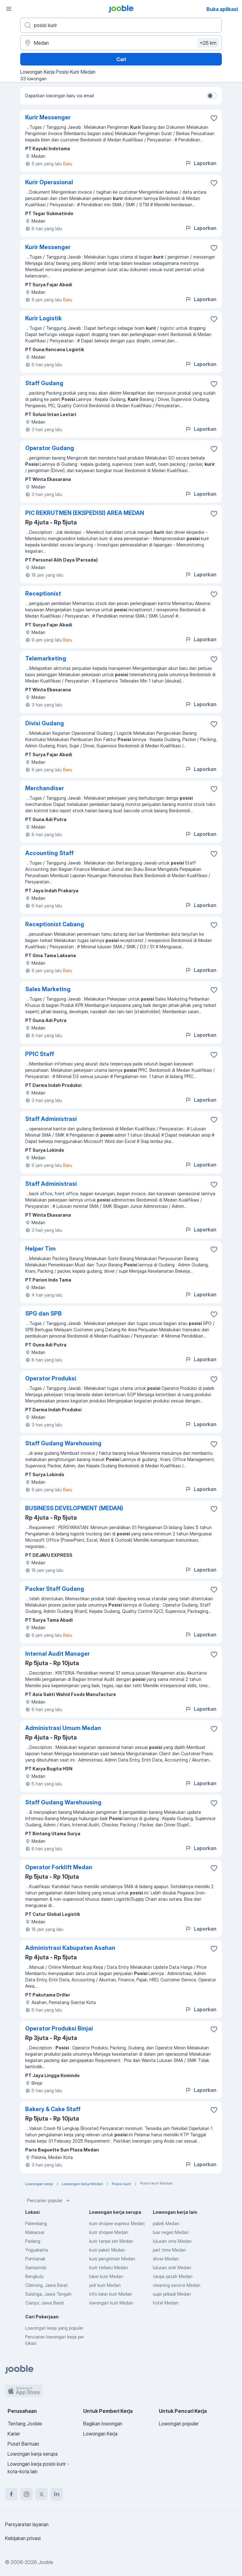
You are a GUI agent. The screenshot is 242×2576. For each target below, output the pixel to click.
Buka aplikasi (222, 9)
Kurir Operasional (49, 182)
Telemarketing (45, 658)
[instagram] (26, 2494)
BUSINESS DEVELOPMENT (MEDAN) (74, 1508)
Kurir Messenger (48, 117)
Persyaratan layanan (27, 2524)
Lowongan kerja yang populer (54, 2328)
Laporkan (200, 163)
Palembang (36, 2223)
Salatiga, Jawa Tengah (48, 2294)
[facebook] (11, 2494)
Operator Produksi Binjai (59, 2028)
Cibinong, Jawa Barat (46, 2285)
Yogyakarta (36, 2250)
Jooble (45, 2562)
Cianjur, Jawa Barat (44, 2302)
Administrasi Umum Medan (63, 1728)
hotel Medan (165, 2302)
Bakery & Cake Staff (53, 2109)
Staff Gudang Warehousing (63, 1443)
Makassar (34, 2232)
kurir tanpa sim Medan (111, 2241)
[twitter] (41, 2494)
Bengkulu (34, 2276)
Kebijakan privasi (23, 2538)
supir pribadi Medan (172, 2294)
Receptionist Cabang (54, 924)
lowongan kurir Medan (111, 2302)
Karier (14, 2433)
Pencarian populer (49, 2200)
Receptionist (43, 593)
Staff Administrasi (51, 1119)
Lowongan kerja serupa (33, 2454)
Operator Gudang (49, 448)
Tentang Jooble (25, 2423)
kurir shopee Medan (108, 2232)
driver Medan (166, 2258)
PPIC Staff (39, 1054)
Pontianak (35, 2258)
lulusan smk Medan (172, 2267)
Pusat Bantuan (23, 2444)
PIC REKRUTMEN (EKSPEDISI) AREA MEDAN (84, 513)
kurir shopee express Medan (117, 2223)
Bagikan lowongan (102, 2423)
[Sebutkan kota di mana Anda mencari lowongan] (121, 42)
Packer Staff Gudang (54, 1588)
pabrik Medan (166, 2223)
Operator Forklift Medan (58, 1867)
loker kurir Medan (106, 2276)
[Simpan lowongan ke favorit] (214, 118)
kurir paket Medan (107, 2250)
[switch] (212, 96)
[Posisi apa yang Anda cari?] (121, 25)
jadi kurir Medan (105, 2285)
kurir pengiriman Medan (112, 2258)
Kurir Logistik (43, 318)
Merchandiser (44, 788)
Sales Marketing (48, 989)
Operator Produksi (50, 1378)
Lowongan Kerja (100, 2433)
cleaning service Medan (176, 2285)
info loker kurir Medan (110, 2294)
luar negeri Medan (171, 2232)
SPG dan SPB (43, 1313)
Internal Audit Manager (57, 1653)
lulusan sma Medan (172, 2241)
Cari (121, 59)
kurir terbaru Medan (108, 2267)
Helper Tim (40, 1248)
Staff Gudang (44, 383)
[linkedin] (56, 2494)
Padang (32, 2241)
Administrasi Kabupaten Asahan (70, 1948)
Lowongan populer (179, 2423)
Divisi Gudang (44, 723)
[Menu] (9, 9)
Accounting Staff (49, 853)
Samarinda (35, 2267)
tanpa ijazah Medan (173, 2276)
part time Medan (169, 2250)
